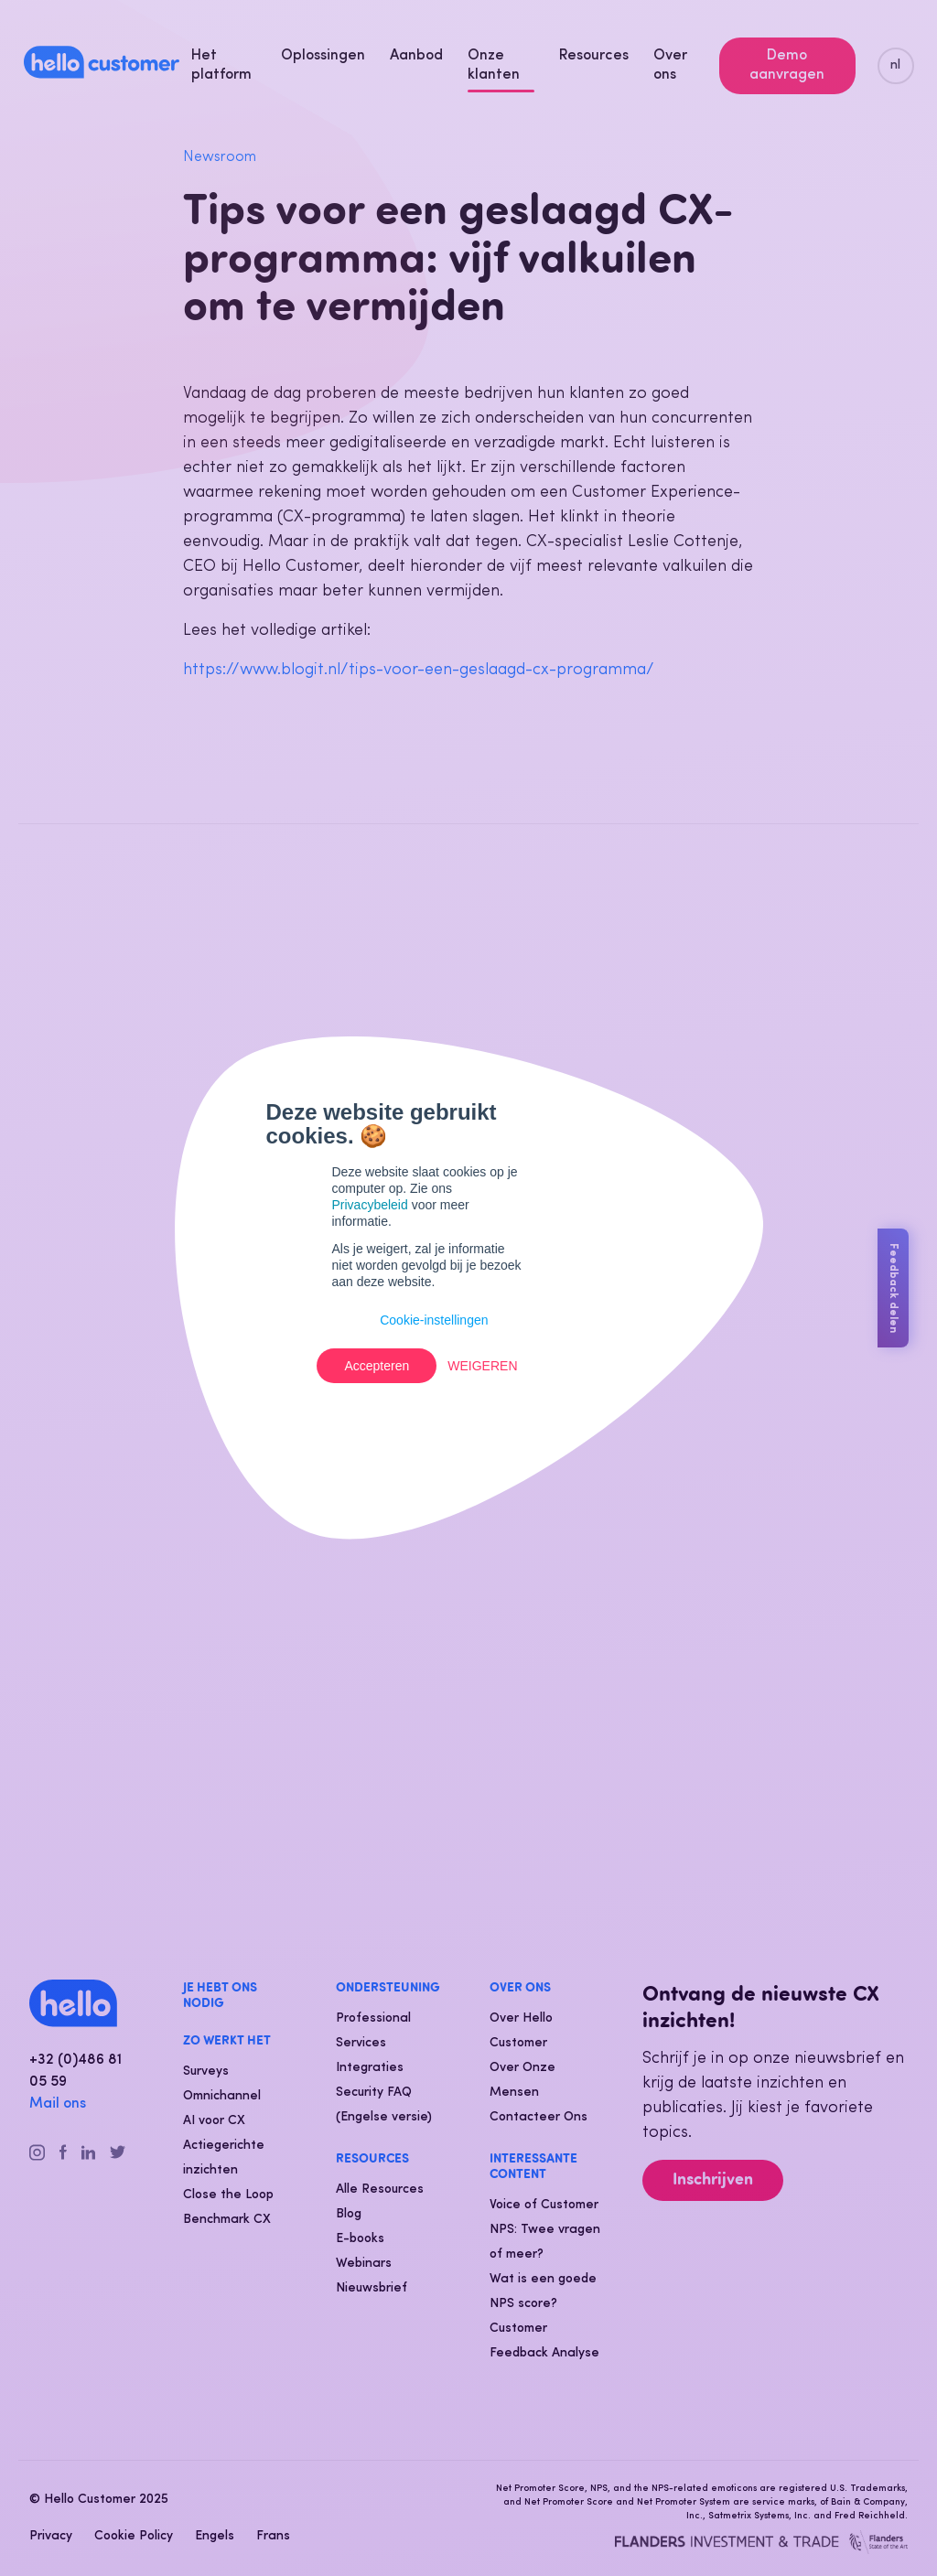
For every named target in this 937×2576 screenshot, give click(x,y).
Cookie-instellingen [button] (434, 1320)
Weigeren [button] (482, 1365)
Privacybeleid (370, 1204)
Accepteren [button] (376, 1365)
